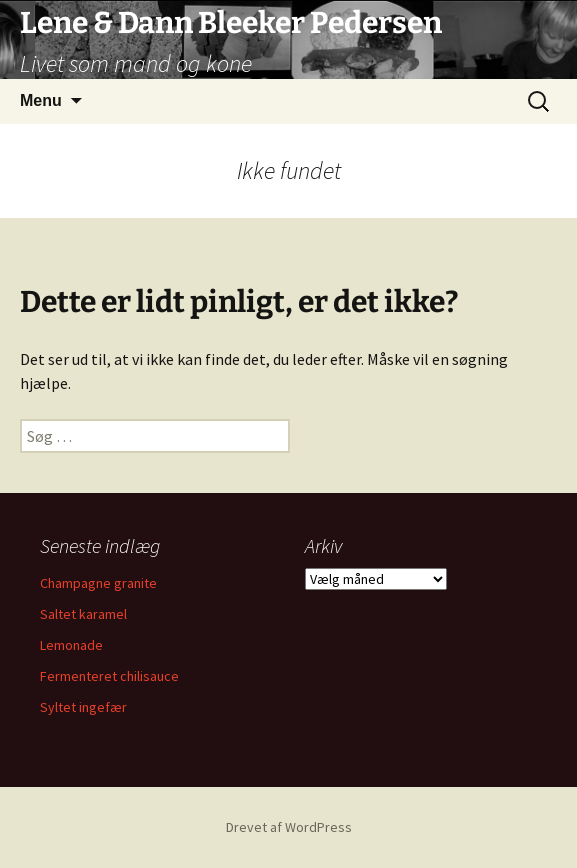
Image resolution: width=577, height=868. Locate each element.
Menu (41, 100)
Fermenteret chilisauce (109, 676)
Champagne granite (98, 583)
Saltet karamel (83, 614)
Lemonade (71, 645)
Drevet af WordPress (289, 827)
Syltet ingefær (83, 707)
